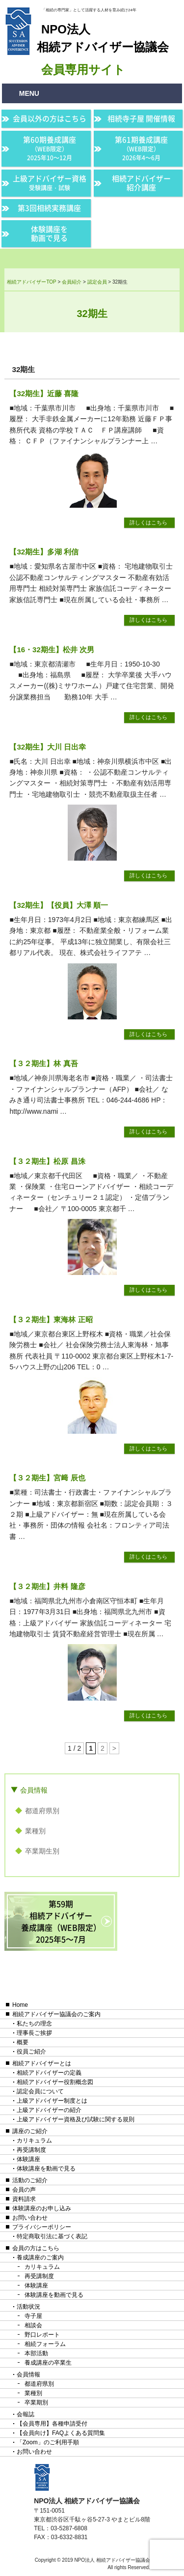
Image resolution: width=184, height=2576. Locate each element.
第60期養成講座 (49, 148)
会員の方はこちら (35, 2248)
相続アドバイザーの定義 (49, 2072)
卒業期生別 (42, 1851)
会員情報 (34, 1790)
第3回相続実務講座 (49, 208)
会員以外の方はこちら (49, 118)
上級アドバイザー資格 (49, 182)
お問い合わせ (30, 2217)
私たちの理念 (34, 2023)
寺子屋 (33, 2316)
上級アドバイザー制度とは (52, 2100)
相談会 (33, 2325)
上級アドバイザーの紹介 (49, 2110)
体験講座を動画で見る (49, 233)
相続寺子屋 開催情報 (141, 118)
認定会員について (40, 2091)
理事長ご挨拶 (34, 2032)
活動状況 (28, 2306)
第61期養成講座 (141, 148)
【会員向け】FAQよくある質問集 (61, 2433)
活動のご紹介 (30, 2180)
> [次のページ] (114, 1748)
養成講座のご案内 (40, 2257)
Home (20, 2004)
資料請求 (24, 2199)
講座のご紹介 (30, 2131)
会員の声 (24, 2189)
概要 (22, 2042)
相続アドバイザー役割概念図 (55, 2082)
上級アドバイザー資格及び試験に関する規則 (75, 2119)
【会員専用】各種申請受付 (52, 2423)
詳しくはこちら (148, 522)
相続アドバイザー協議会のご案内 (56, 2014)
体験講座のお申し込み (41, 2208)
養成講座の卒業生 (48, 2362)
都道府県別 (42, 1811)
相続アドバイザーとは (41, 2063)
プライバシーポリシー (41, 2227)
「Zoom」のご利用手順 (48, 2442)
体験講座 (28, 2159)
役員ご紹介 (31, 2051)
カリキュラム (34, 2140)
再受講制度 (31, 2149)
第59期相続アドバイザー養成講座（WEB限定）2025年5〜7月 (61, 1921)
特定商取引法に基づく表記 (52, 2236)
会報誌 (25, 2414)
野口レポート (42, 2334)
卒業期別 (36, 2402)
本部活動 (36, 2353)
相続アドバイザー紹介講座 (141, 183)
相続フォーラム (45, 2344)
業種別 (35, 1831)
